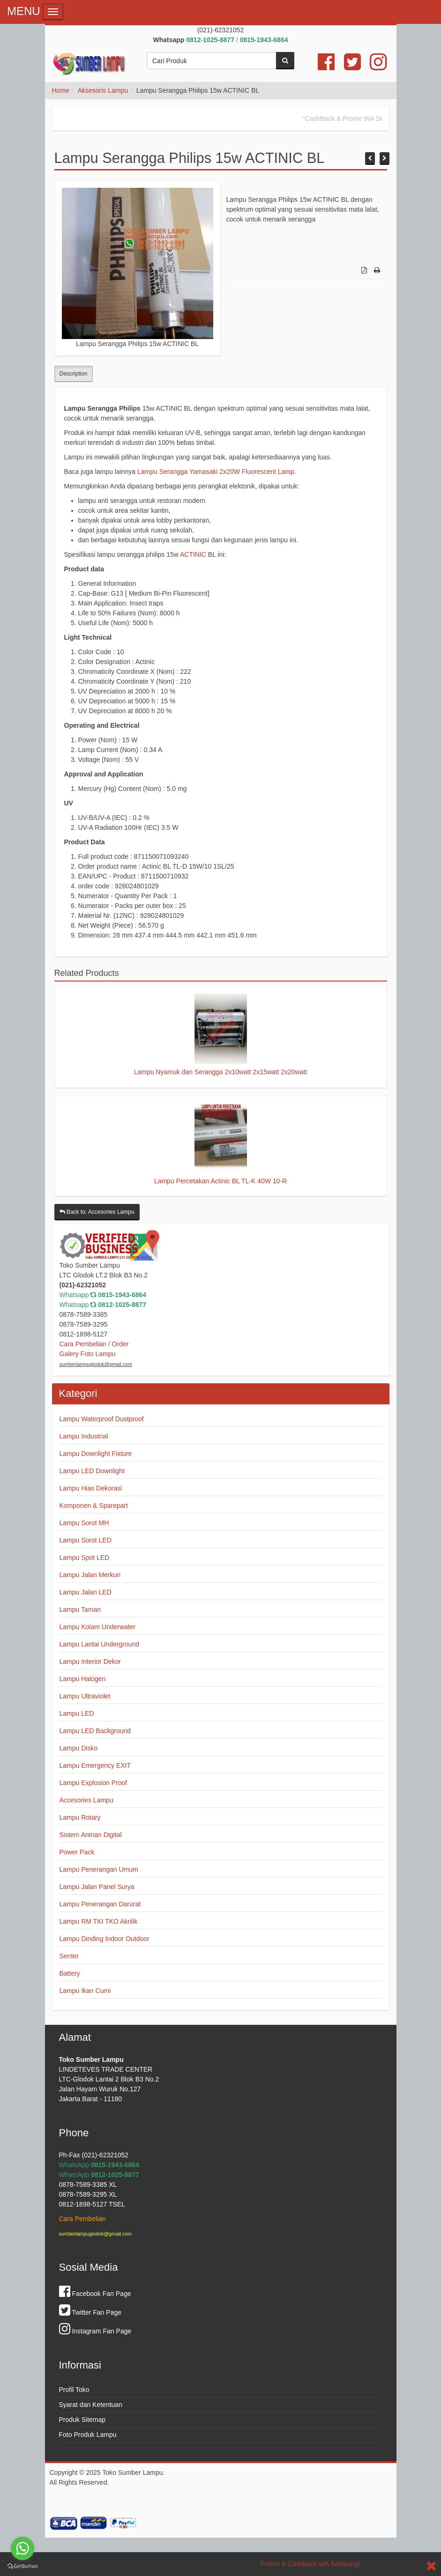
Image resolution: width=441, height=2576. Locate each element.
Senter (69, 1956)
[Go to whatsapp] (22, 2548)
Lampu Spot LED (85, 1557)
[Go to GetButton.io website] (22, 2566)
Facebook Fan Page (95, 2293)
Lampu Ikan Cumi (85, 1990)
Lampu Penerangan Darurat (100, 1904)
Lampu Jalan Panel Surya (97, 1886)
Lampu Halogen (83, 1679)
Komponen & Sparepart (94, 1505)
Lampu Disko (79, 1748)
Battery (70, 1973)
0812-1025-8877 (122, 1304)
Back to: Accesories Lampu (97, 1212)
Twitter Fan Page (90, 2312)
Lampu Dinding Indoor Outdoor (104, 1938)
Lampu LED (77, 1713)
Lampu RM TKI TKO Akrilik (99, 1921)
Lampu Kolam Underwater (98, 1627)
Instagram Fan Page (95, 2331)
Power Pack (77, 1852)
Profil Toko (74, 2389)
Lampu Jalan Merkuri (90, 1575)
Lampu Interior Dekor (90, 1661)
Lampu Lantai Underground (99, 1644)
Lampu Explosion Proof (93, 1782)
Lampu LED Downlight (92, 1471)
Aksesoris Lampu (103, 90)
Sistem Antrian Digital (91, 1834)
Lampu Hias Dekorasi (91, 1488)
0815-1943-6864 (122, 1295)
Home (60, 90)
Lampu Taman (80, 1609)
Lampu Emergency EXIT (95, 1765)
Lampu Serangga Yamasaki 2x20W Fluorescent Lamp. (216, 471)
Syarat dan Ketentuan (90, 2404)
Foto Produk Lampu (88, 2434)
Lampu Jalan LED (86, 1592)
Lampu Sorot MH (84, 1523)
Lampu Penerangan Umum (99, 1869)
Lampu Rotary (80, 1817)
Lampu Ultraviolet (85, 1696)
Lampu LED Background (95, 1731)
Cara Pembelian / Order (94, 1344)
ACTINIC (193, 554)
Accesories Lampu (86, 1800)
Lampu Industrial (84, 1436)
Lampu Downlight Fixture (96, 1453)
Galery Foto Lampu (88, 1354)
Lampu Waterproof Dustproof (102, 1419)
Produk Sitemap (82, 2419)
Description (74, 373)
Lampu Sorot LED (86, 1540)
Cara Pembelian (82, 2218)
